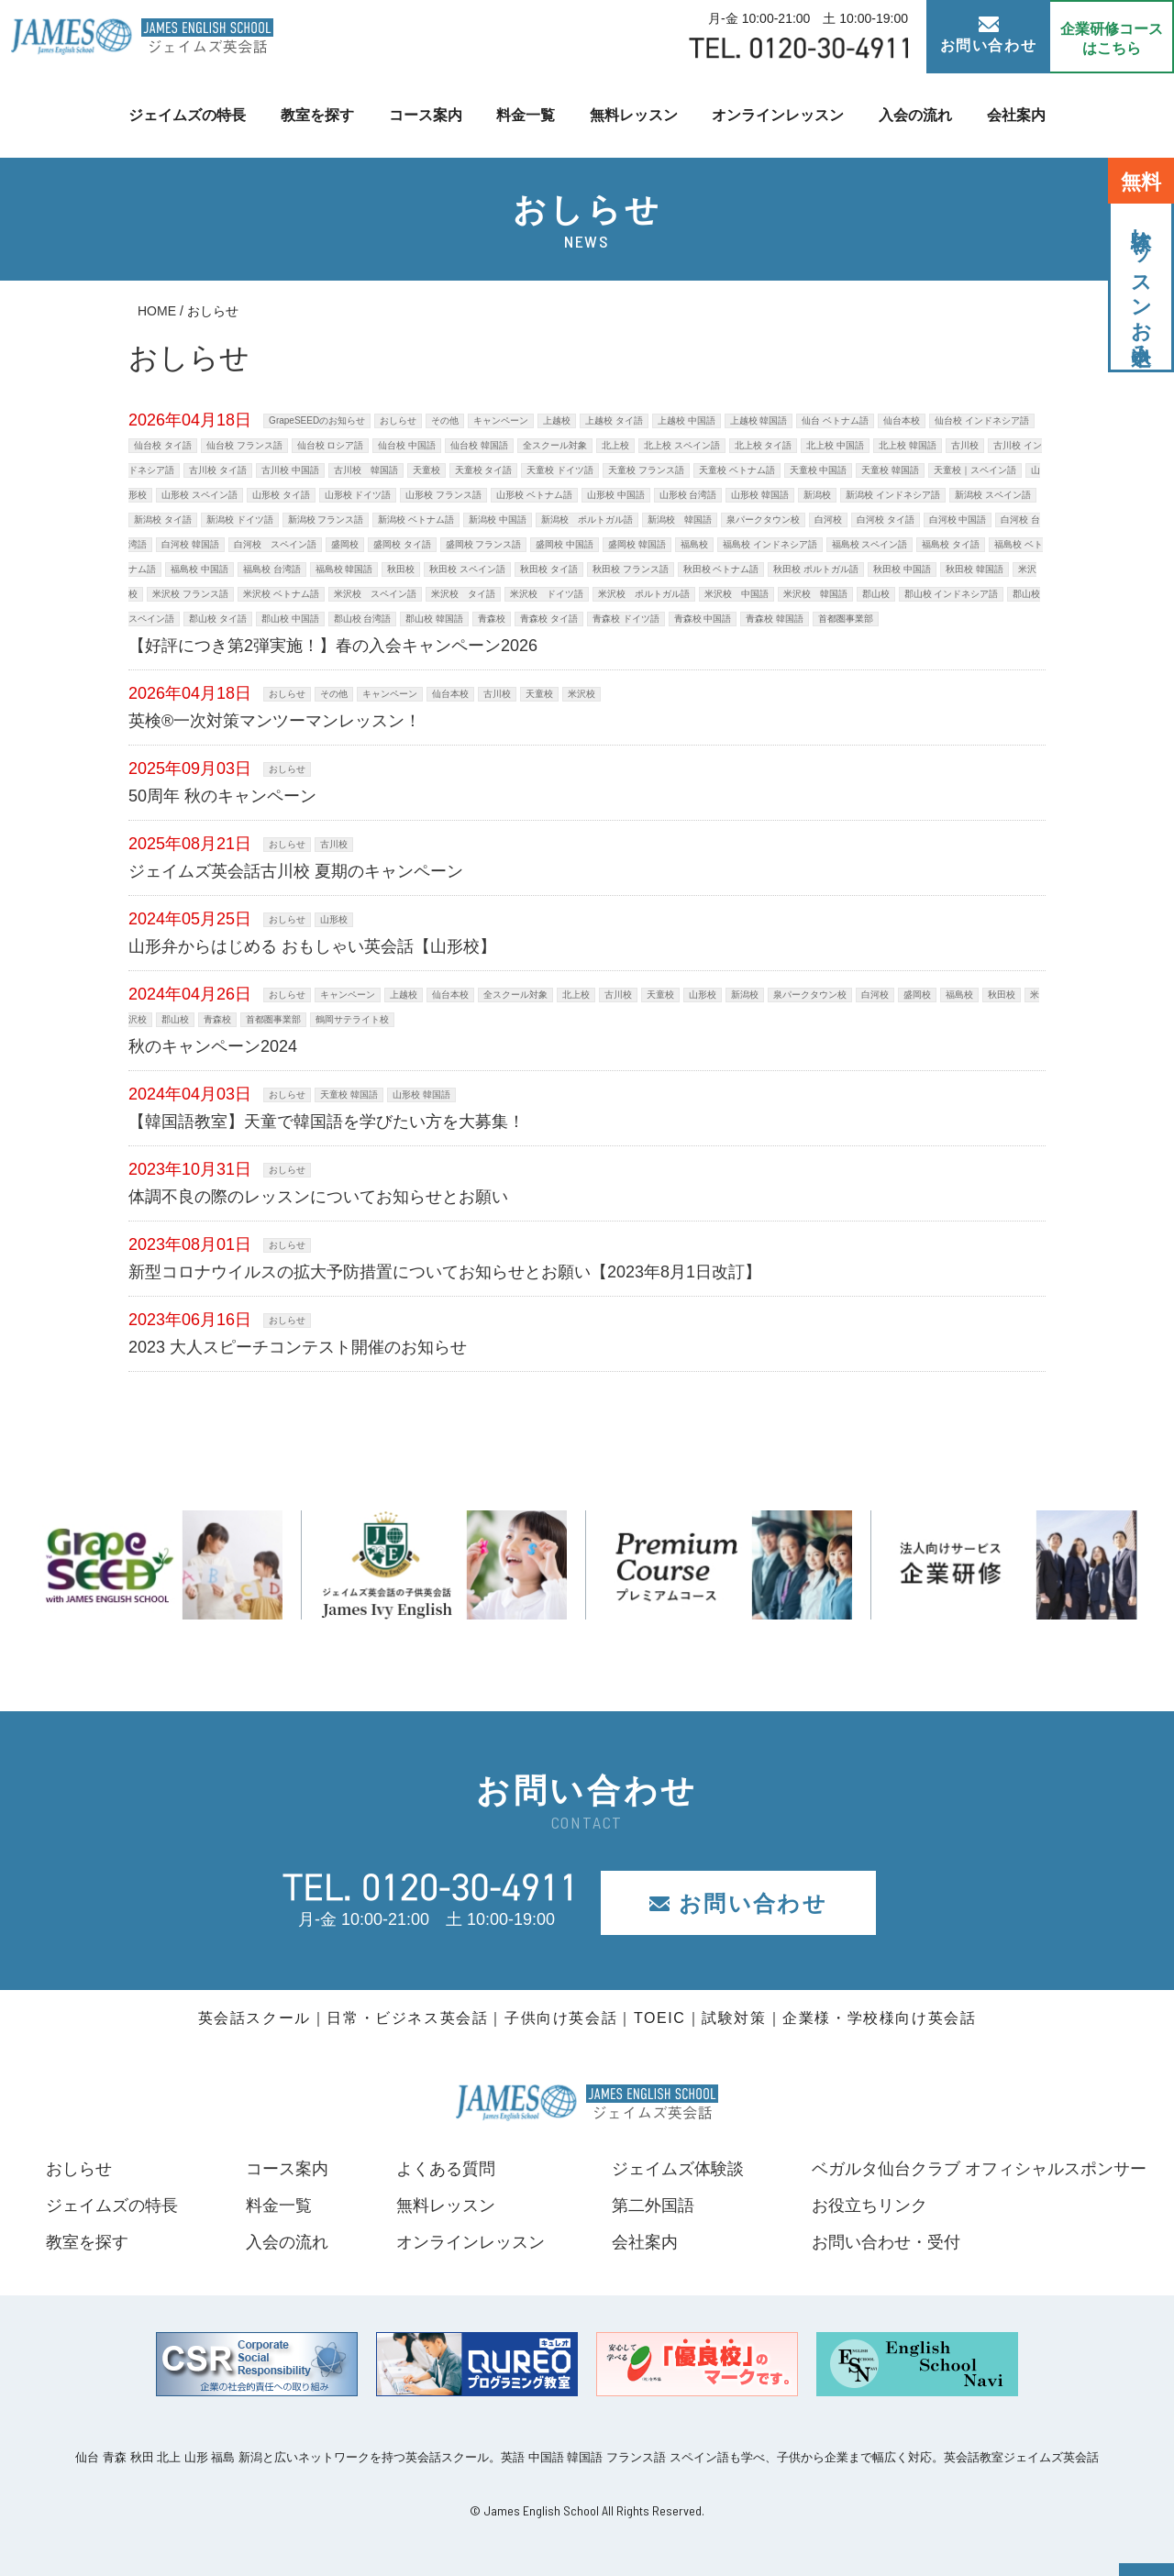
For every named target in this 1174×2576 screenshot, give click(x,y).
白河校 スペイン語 (275, 544)
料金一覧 (525, 115)
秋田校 (401, 569)
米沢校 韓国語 (815, 594)
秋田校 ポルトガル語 (815, 569)
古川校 (965, 445)
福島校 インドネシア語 (770, 544)
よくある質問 (444, 2169)
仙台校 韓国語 (479, 445)
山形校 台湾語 (688, 495)
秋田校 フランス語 (631, 569)
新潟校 (817, 495)
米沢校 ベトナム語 (281, 594)
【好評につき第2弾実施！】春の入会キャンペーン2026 (332, 645)
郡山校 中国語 (290, 619)
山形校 (334, 919)
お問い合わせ (988, 35)
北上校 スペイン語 (682, 445)
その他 (445, 420)
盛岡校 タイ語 (402, 544)
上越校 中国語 (686, 420)
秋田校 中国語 (902, 569)
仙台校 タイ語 (163, 445)
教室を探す (317, 115)
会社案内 (1016, 115)
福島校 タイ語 (951, 544)
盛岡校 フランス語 (484, 544)
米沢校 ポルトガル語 (644, 594)
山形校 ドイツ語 (358, 495)
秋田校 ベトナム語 (721, 569)
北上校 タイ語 (763, 445)
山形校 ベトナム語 (534, 495)
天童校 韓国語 (890, 470)
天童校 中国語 (818, 470)
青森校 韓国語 (774, 619)
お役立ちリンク (869, 2205)
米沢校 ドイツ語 (546, 594)
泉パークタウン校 (763, 519)
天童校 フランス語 (646, 470)
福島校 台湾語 (272, 569)
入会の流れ (915, 115)
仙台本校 (901, 420)
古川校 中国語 (290, 470)
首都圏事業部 (845, 619)
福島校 (694, 544)
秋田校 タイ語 (549, 569)
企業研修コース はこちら (1111, 38)
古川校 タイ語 (218, 470)
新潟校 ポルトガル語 (587, 519)
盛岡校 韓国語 (637, 544)
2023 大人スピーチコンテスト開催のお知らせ (297, 1347)
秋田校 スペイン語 (467, 569)
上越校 (556, 420)
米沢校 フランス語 (190, 594)
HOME (157, 311)
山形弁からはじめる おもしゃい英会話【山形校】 (312, 946)
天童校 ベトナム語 (737, 470)
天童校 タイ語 (484, 470)
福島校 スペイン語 (870, 544)
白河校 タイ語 (885, 519)
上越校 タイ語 (614, 420)
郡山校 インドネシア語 (951, 594)
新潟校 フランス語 (326, 519)
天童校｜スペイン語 (975, 470)
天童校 (426, 470)
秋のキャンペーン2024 (212, 1046)
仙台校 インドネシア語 (982, 420)
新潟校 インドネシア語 (893, 495)
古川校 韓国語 (366, 470)
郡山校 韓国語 (434, 619)
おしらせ (398, 420)
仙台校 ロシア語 (330, 445)
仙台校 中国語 (407, 445)
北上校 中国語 (835, 445)
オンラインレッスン (778, 115)
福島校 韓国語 (344, 569)
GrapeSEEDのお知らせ (317, 420)
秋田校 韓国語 (974, 569)
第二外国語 (653, 2205)
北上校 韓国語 (907, 445)
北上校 (615, 445)
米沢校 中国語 (736, 594)
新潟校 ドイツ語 (239, 519)
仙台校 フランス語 (244, 445)
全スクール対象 (555, 445)
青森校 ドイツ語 (626, 619)
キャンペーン (500, 420)
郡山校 (876, 594)
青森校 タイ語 (549, 619)
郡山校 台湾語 (363, 619)
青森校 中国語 (703, 619)
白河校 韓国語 (190, 544)
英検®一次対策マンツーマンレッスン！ (274, 721)
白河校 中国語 (958, 519)
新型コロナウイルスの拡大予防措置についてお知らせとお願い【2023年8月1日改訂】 (444, 1272)
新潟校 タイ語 (163, 519)
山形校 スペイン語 (199, 495)
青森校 (491, 619)
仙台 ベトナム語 (835, 420)
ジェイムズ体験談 (678, 2169)
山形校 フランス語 (443, 495)
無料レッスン (634, 115)
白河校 (828, 519)
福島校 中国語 (199, 569)
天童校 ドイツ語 (559, 470)
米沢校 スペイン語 (375, 594)
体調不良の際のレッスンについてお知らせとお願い (318, 1197)
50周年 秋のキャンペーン (222, 796)
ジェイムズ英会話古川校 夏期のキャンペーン (295, 871)
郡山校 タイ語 (218, 619)
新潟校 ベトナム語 (416, 519)
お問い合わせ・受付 (886, 2242)
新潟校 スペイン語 (993, 495)
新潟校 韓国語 (680, 519)
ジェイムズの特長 (187, 115)
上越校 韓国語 (759, 420)
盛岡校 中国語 (564, 544)
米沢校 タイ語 (463, 594)
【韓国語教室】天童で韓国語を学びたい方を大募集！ (326, 1121)
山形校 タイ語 (281, 495)
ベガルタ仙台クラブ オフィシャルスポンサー (979, 2169)
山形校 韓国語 (760, 495)
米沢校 (581, 694)
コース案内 (425, 115)
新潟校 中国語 (497, 519)
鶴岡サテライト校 (352, 1019)
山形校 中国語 (616, 495)
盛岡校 (345, 544)
